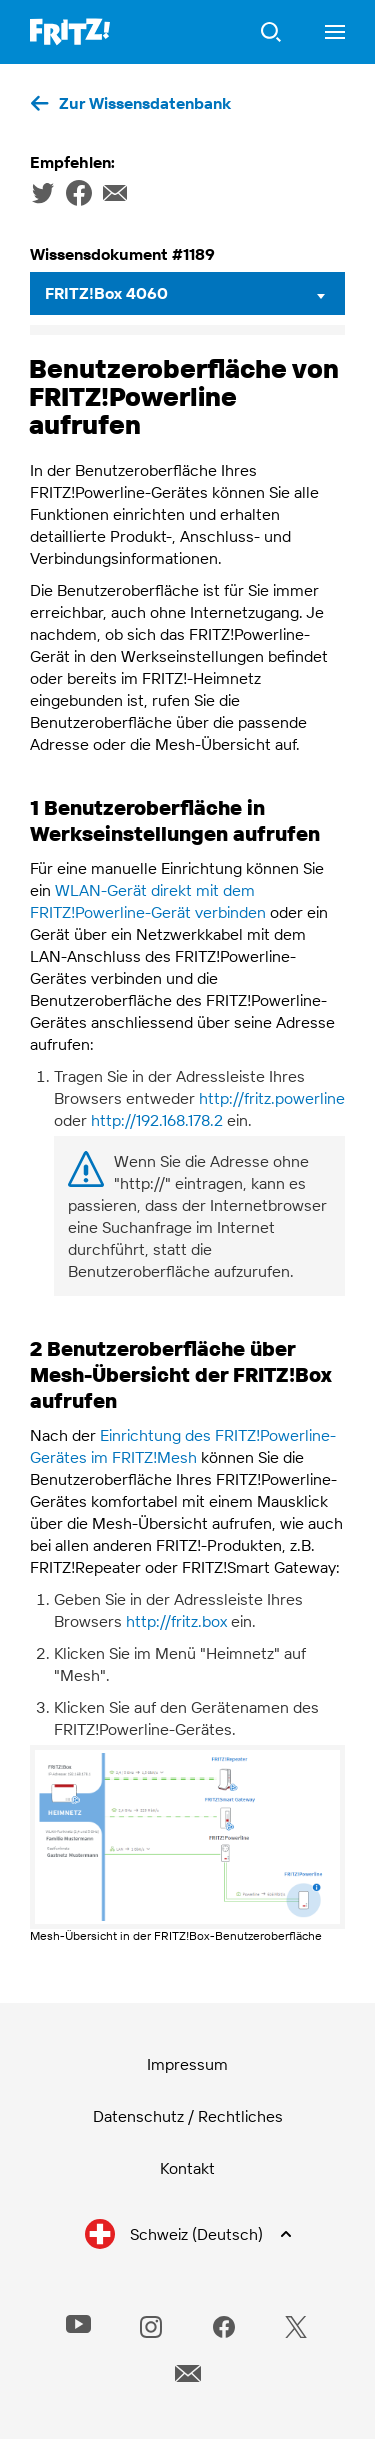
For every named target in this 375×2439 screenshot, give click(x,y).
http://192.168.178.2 (157, 1120)
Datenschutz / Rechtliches (188, 2116)
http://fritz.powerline (272, 1098)
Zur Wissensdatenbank (145, 103)
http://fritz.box (176, 1621)
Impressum (187, 2064)
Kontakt (187, 2168)
